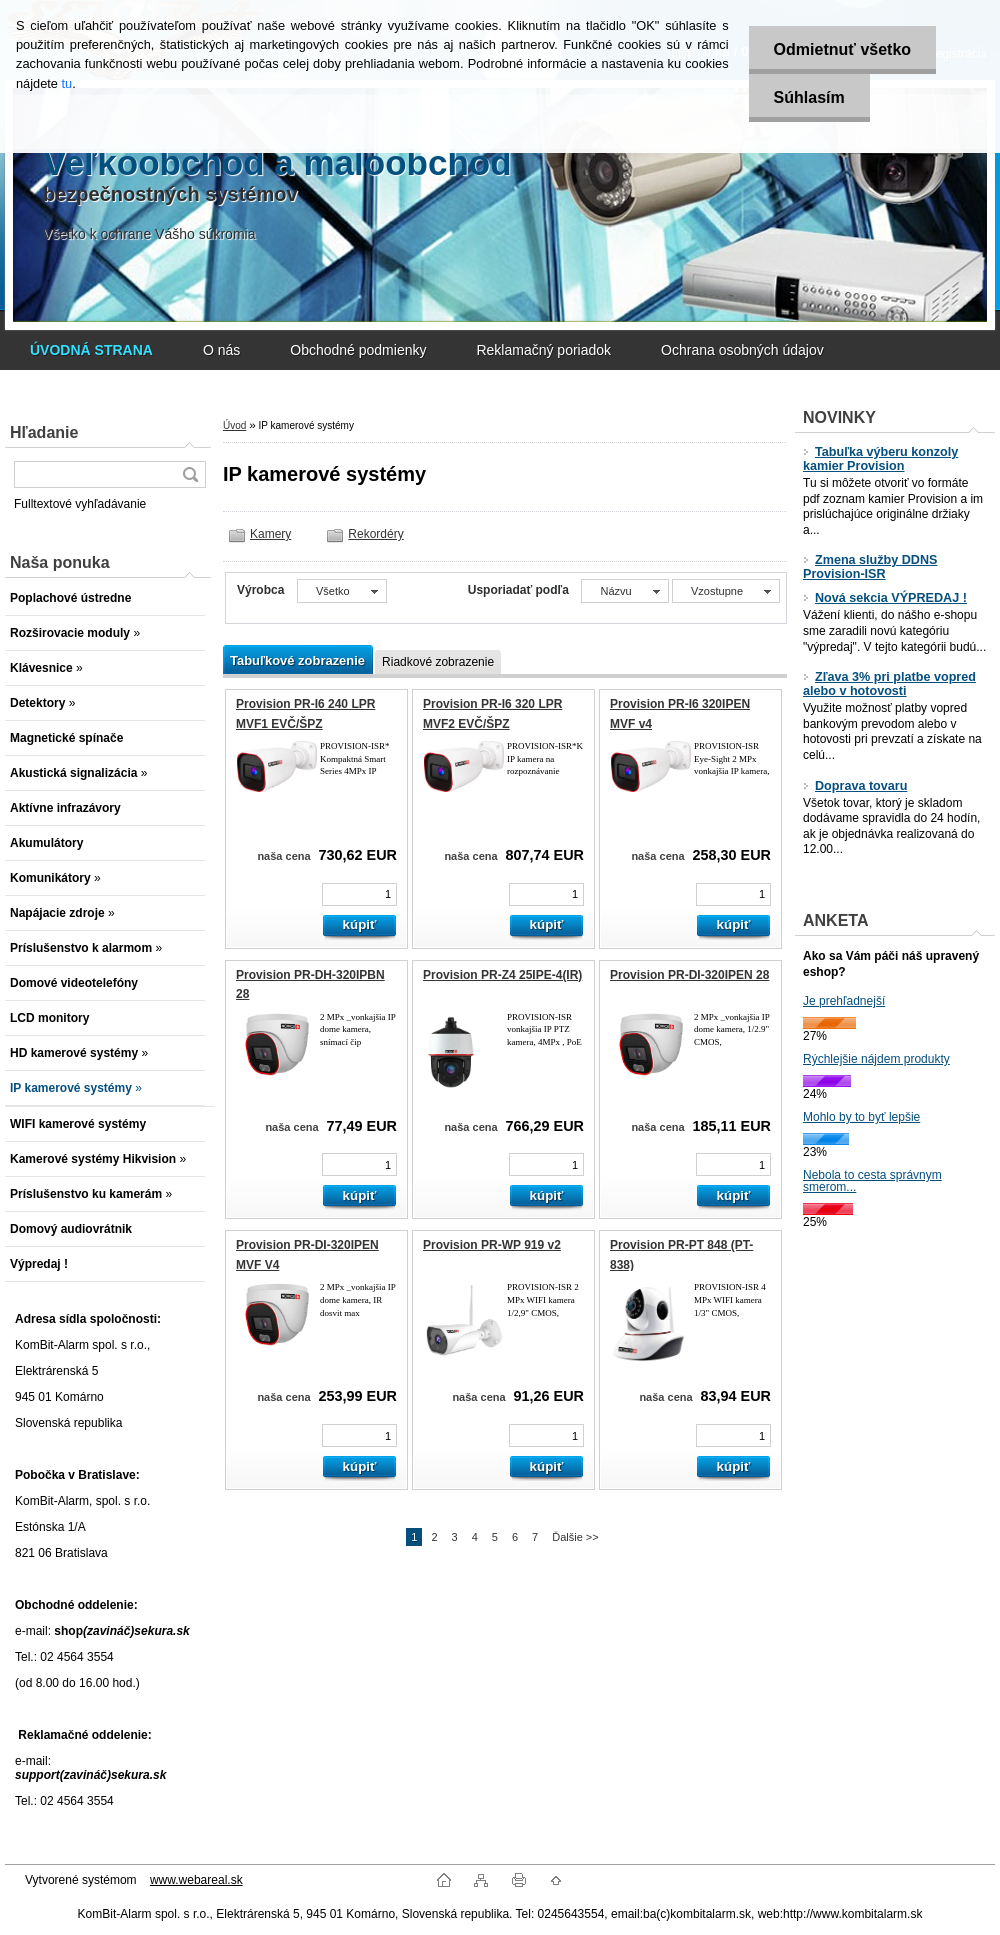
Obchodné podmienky (358, 350)
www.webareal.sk (196, 1880)
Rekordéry (375, 534)
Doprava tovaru (855, 786)
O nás (221, 350)
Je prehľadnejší (844, 1001)
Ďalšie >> (575, 1537)
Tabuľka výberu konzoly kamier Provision (880, 459)
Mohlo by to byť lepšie (861, 1117)
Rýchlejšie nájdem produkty (876, 1059)
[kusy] (359, 894)
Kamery (270, 534)
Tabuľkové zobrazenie (297, 660)
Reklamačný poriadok (543, 350)
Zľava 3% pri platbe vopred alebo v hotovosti (889, 684)
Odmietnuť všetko (842, 49)
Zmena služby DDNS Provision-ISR (870, 567)
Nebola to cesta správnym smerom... (872, 1181)
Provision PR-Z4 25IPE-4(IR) (502, 975)
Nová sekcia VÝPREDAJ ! (885, 598)
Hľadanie (44, 432)
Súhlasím (809, 97)
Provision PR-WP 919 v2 (492, 1245)
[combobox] (624, 591)
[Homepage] (91, 350)
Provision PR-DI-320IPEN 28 (689, 975)
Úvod (234, 425)
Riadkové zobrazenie (438, 662)
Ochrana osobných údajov (742, 350)
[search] (190, 474)
